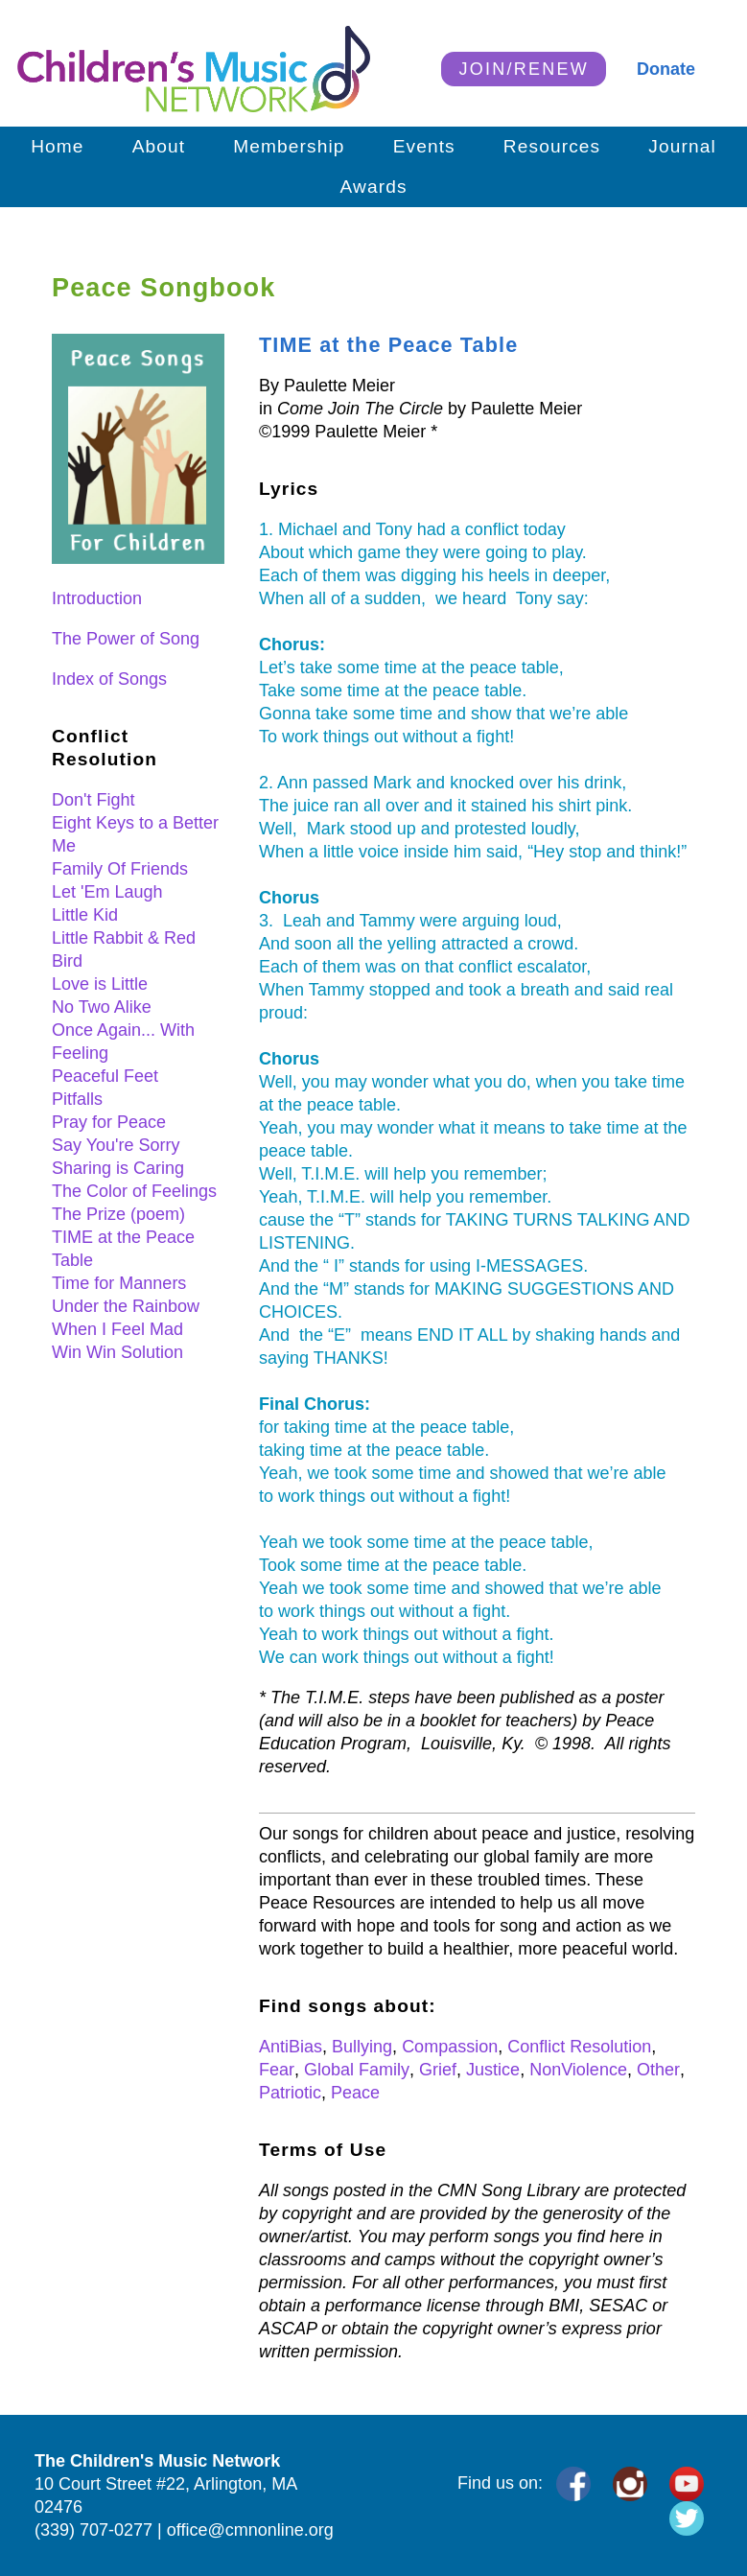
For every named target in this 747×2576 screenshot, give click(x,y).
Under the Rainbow (125, 1306)
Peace (355, 2092)
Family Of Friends (120, 868)
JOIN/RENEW (523, 69)
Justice (493, 2069)
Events (424, 146)
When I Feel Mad (117, 1329)
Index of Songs (109, 679)
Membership (288, 146)
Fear (276, 2069)
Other (658, 2069)
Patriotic (290, 2092)
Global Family (356, 2069)
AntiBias (290, 2046)
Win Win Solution (117, 1352)
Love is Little (100, 984)
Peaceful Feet (105, 1076)
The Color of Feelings (134, 1191)
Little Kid (85, 915)
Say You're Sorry (116, 1145)
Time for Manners (119, 1283)
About (159, 146)
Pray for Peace (109, 1122)
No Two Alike (102, 1007)
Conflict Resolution (579, 2046)
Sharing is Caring (118, 1168)
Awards (373, 186)
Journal (682, 146)
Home (57, 146)
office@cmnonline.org (250, 2530)
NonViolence (578, 2069)
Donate (666, 69)
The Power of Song (125, 638)
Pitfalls (77, 1099)
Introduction (97, 598)
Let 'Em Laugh (107, 892)
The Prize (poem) (118, 1214)
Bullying (362, 2046)
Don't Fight (93, 799)
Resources (551, 146)
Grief (437, 2069)
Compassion (450, 2046)
